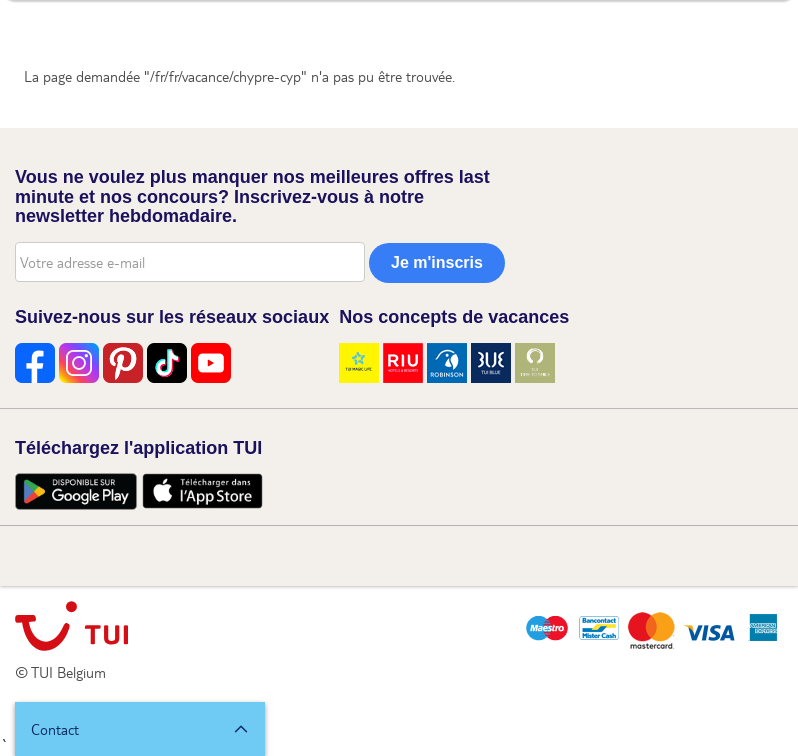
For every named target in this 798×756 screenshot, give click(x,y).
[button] (140, 729)
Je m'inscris (437, 262)
